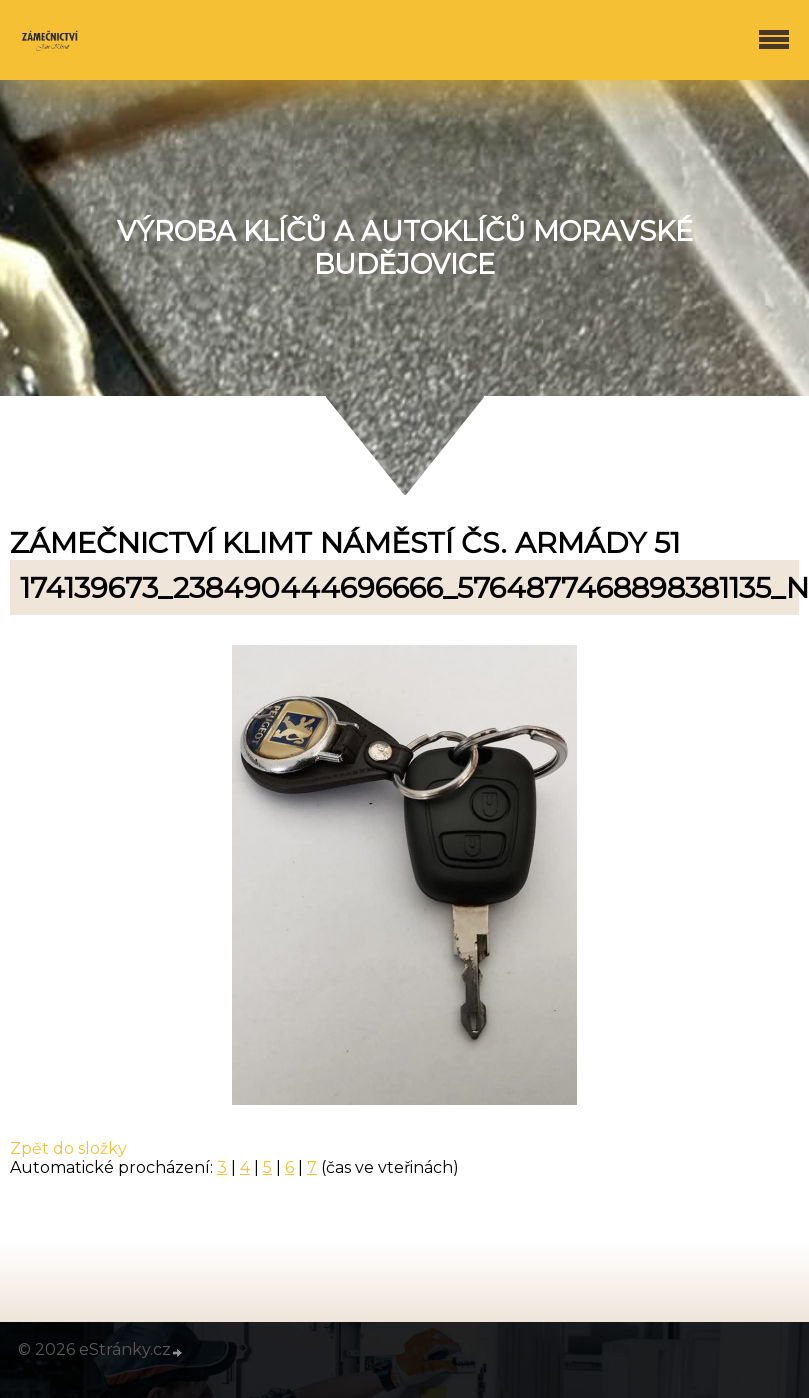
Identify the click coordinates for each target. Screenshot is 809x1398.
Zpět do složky (68, 1148)
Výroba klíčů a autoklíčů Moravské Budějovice (405, 248)
